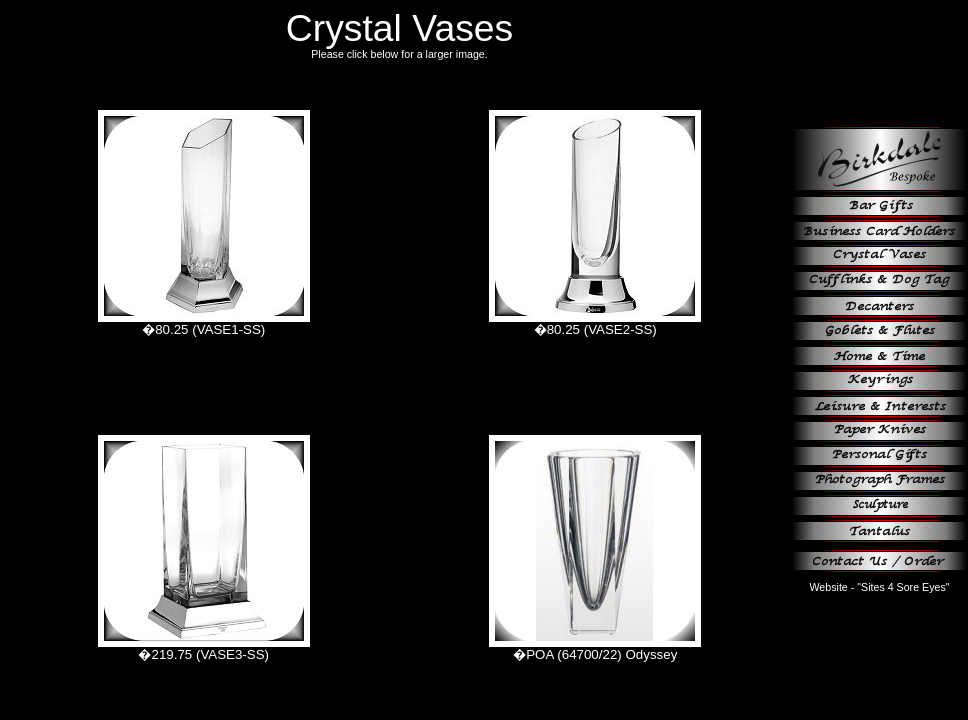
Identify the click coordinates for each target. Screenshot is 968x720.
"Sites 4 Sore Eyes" (903, 587)
